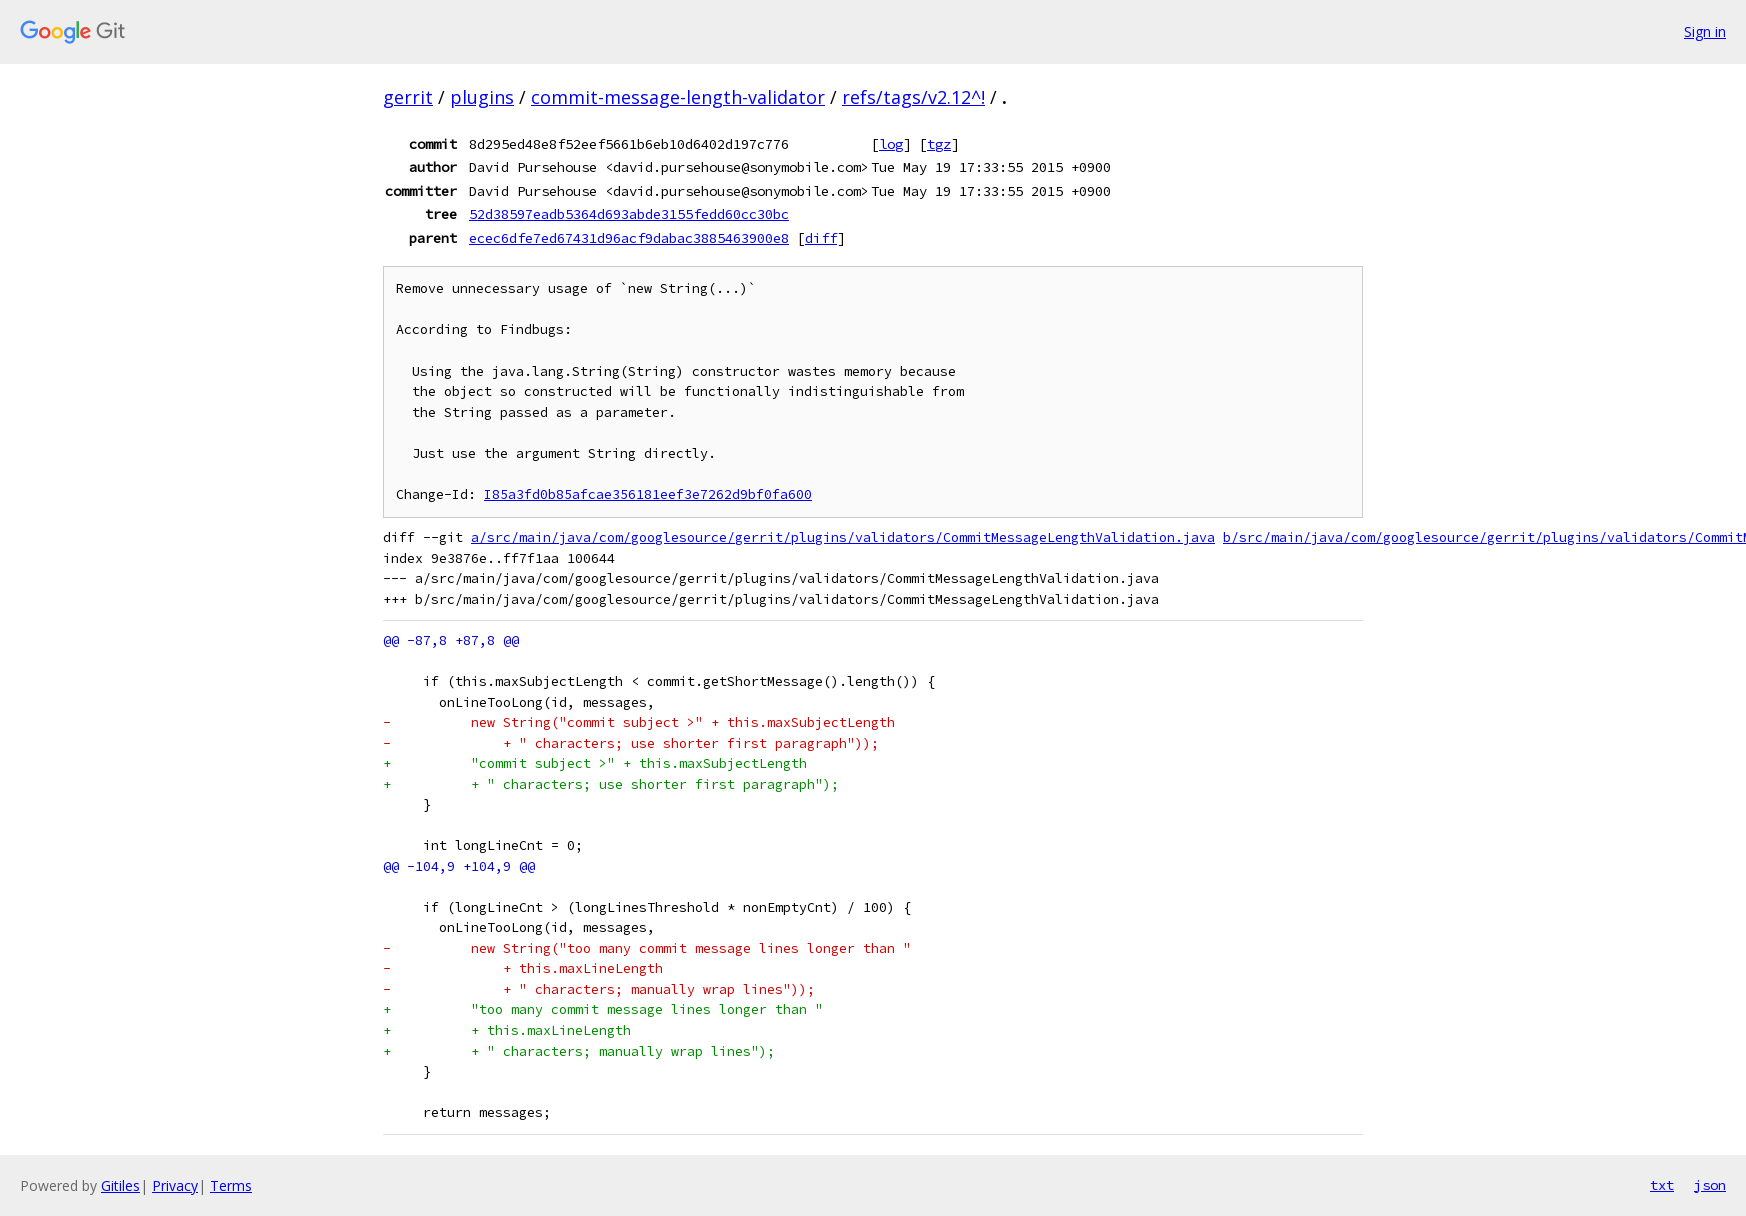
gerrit (408, 97)
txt (1662, 1185)
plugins (482, 97)
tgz (939, 144)
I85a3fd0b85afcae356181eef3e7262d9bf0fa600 (648, 494)
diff (821, 238)
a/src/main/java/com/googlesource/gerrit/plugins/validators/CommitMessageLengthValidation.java (843, 537)
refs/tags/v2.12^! (913, 97)
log (891, 144)
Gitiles (120, 1185)
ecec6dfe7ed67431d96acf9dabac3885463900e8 (629, 238)
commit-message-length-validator (678, 97)
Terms (231, 1185)
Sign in (1705, 31)
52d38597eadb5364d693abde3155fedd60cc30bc (629, 214)
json (1710, 1185)
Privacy (175, 1185)
